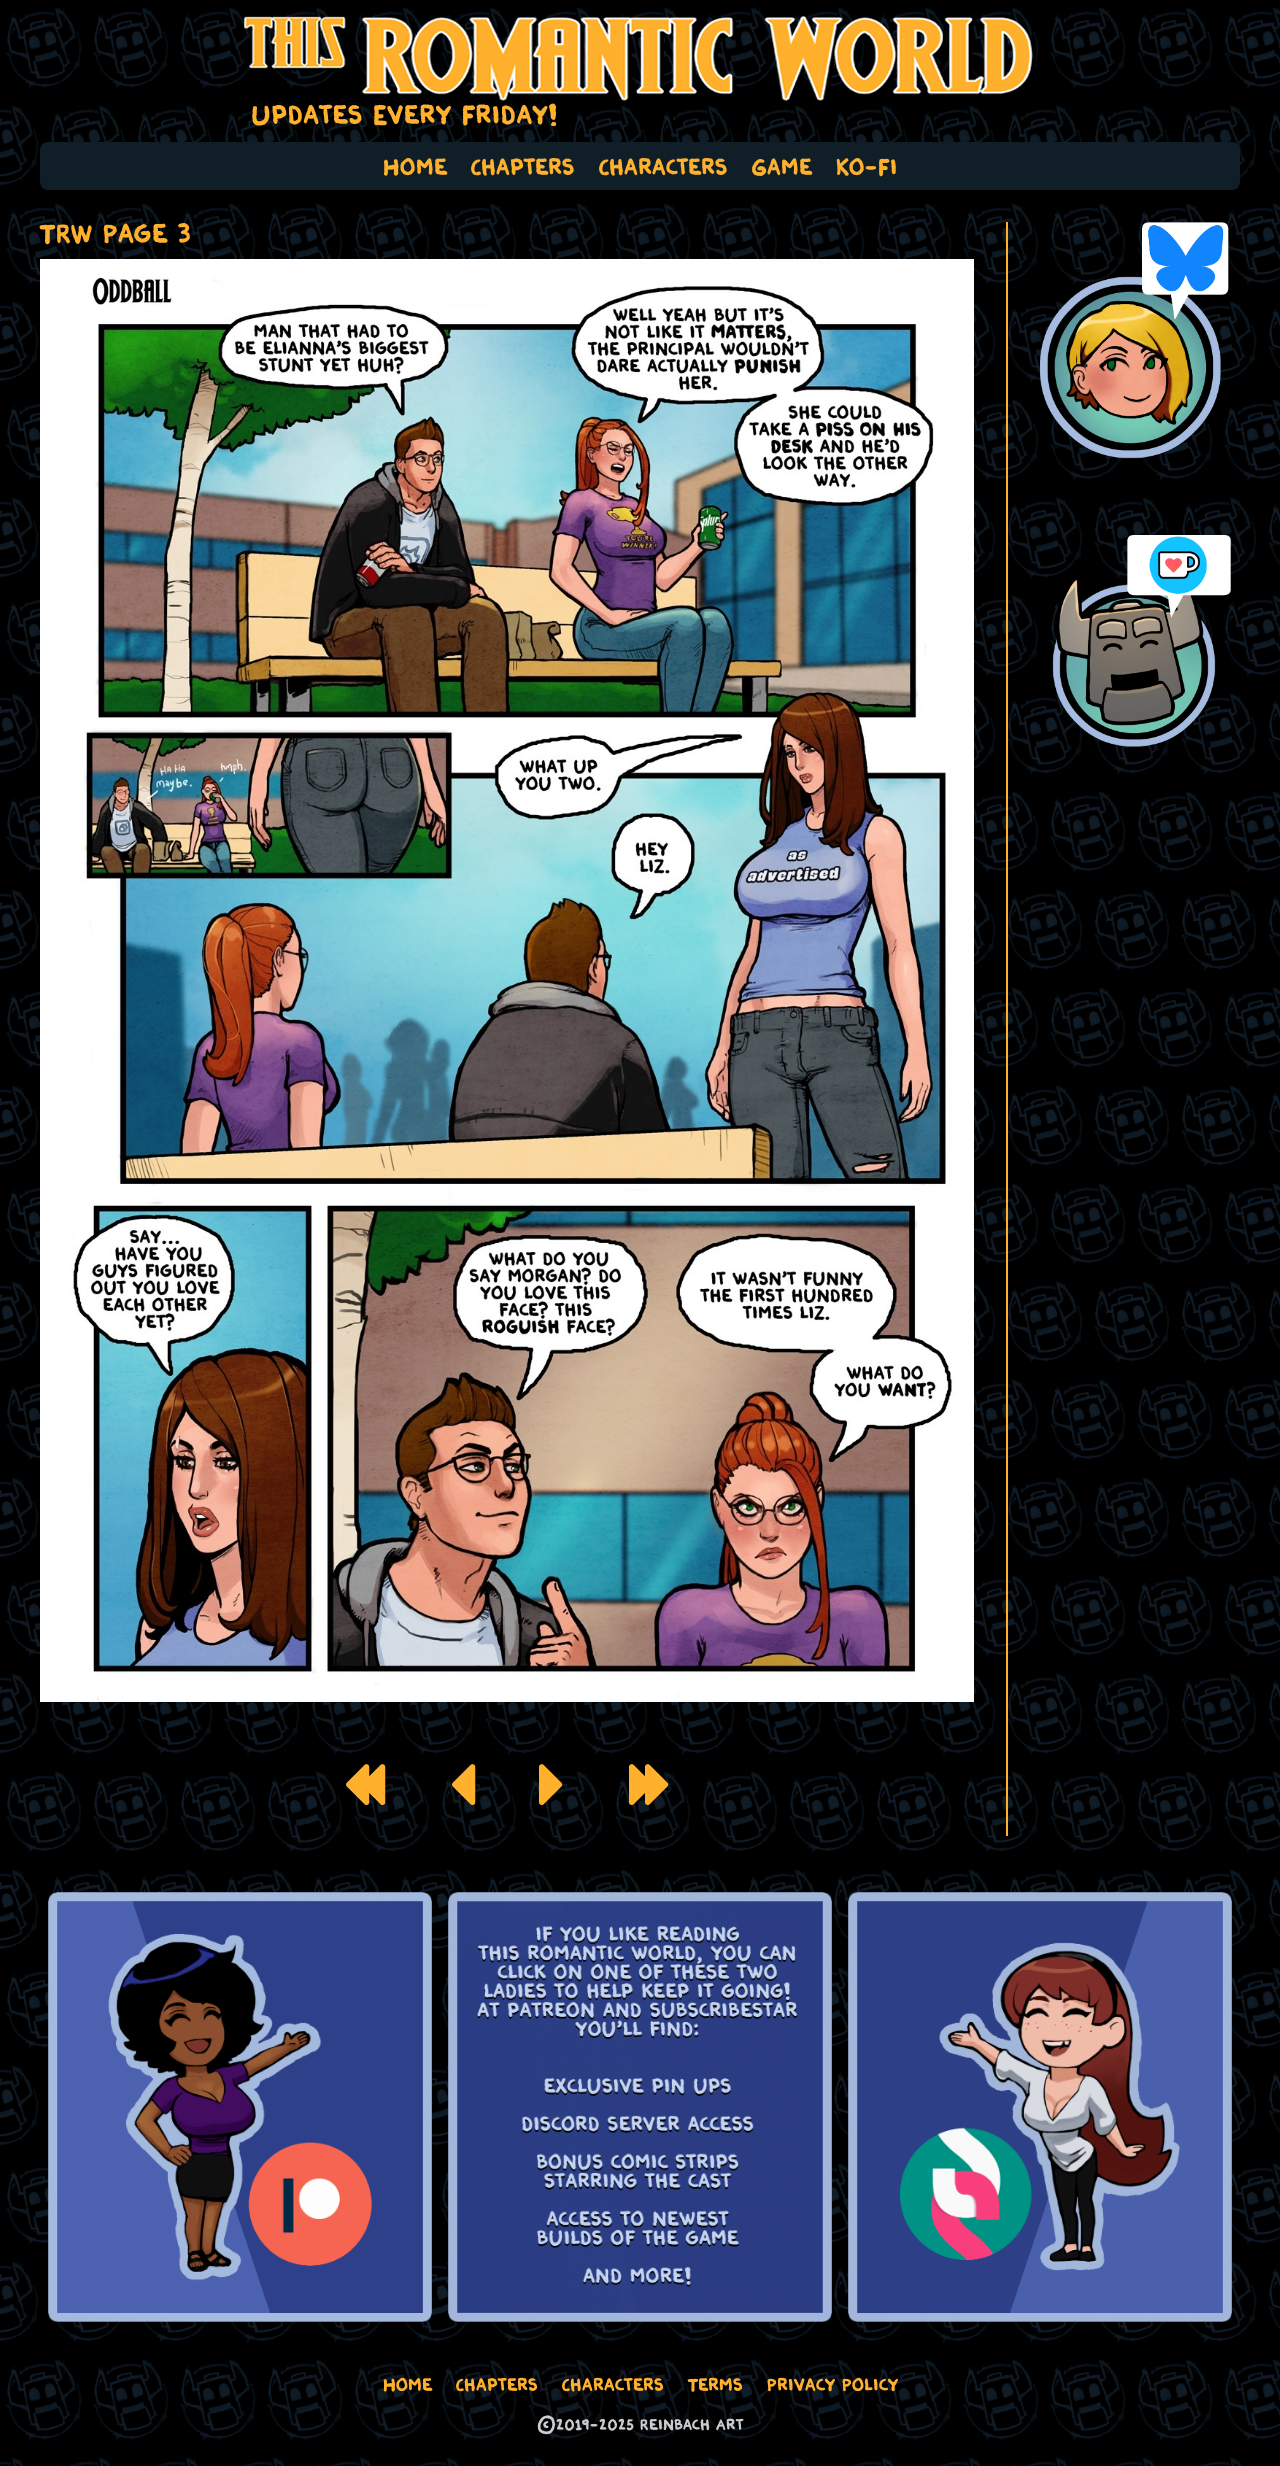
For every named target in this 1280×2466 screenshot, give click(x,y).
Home (415, 166)
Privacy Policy (832, 2384)
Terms (715, 2384)
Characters (663, 166)
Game (782, 166)
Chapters (523, 166)
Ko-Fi (867, 166)
